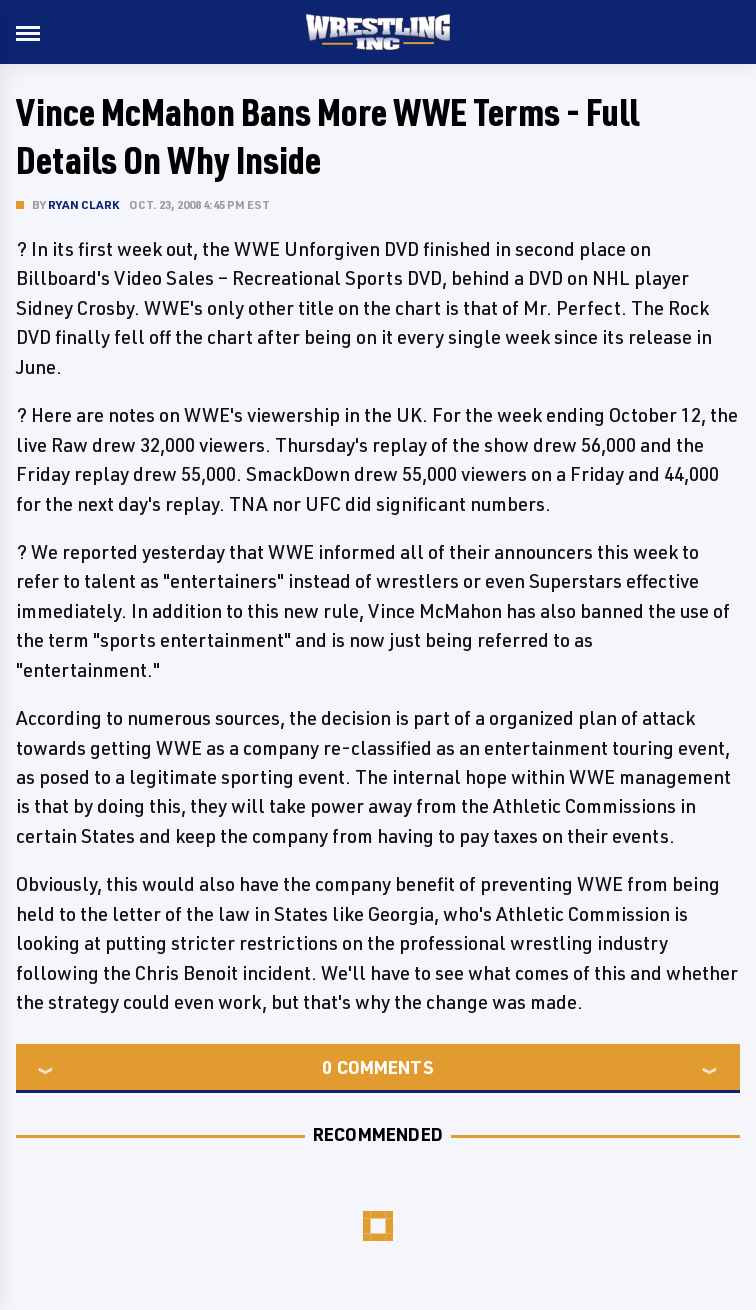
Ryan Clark (83, 204)
